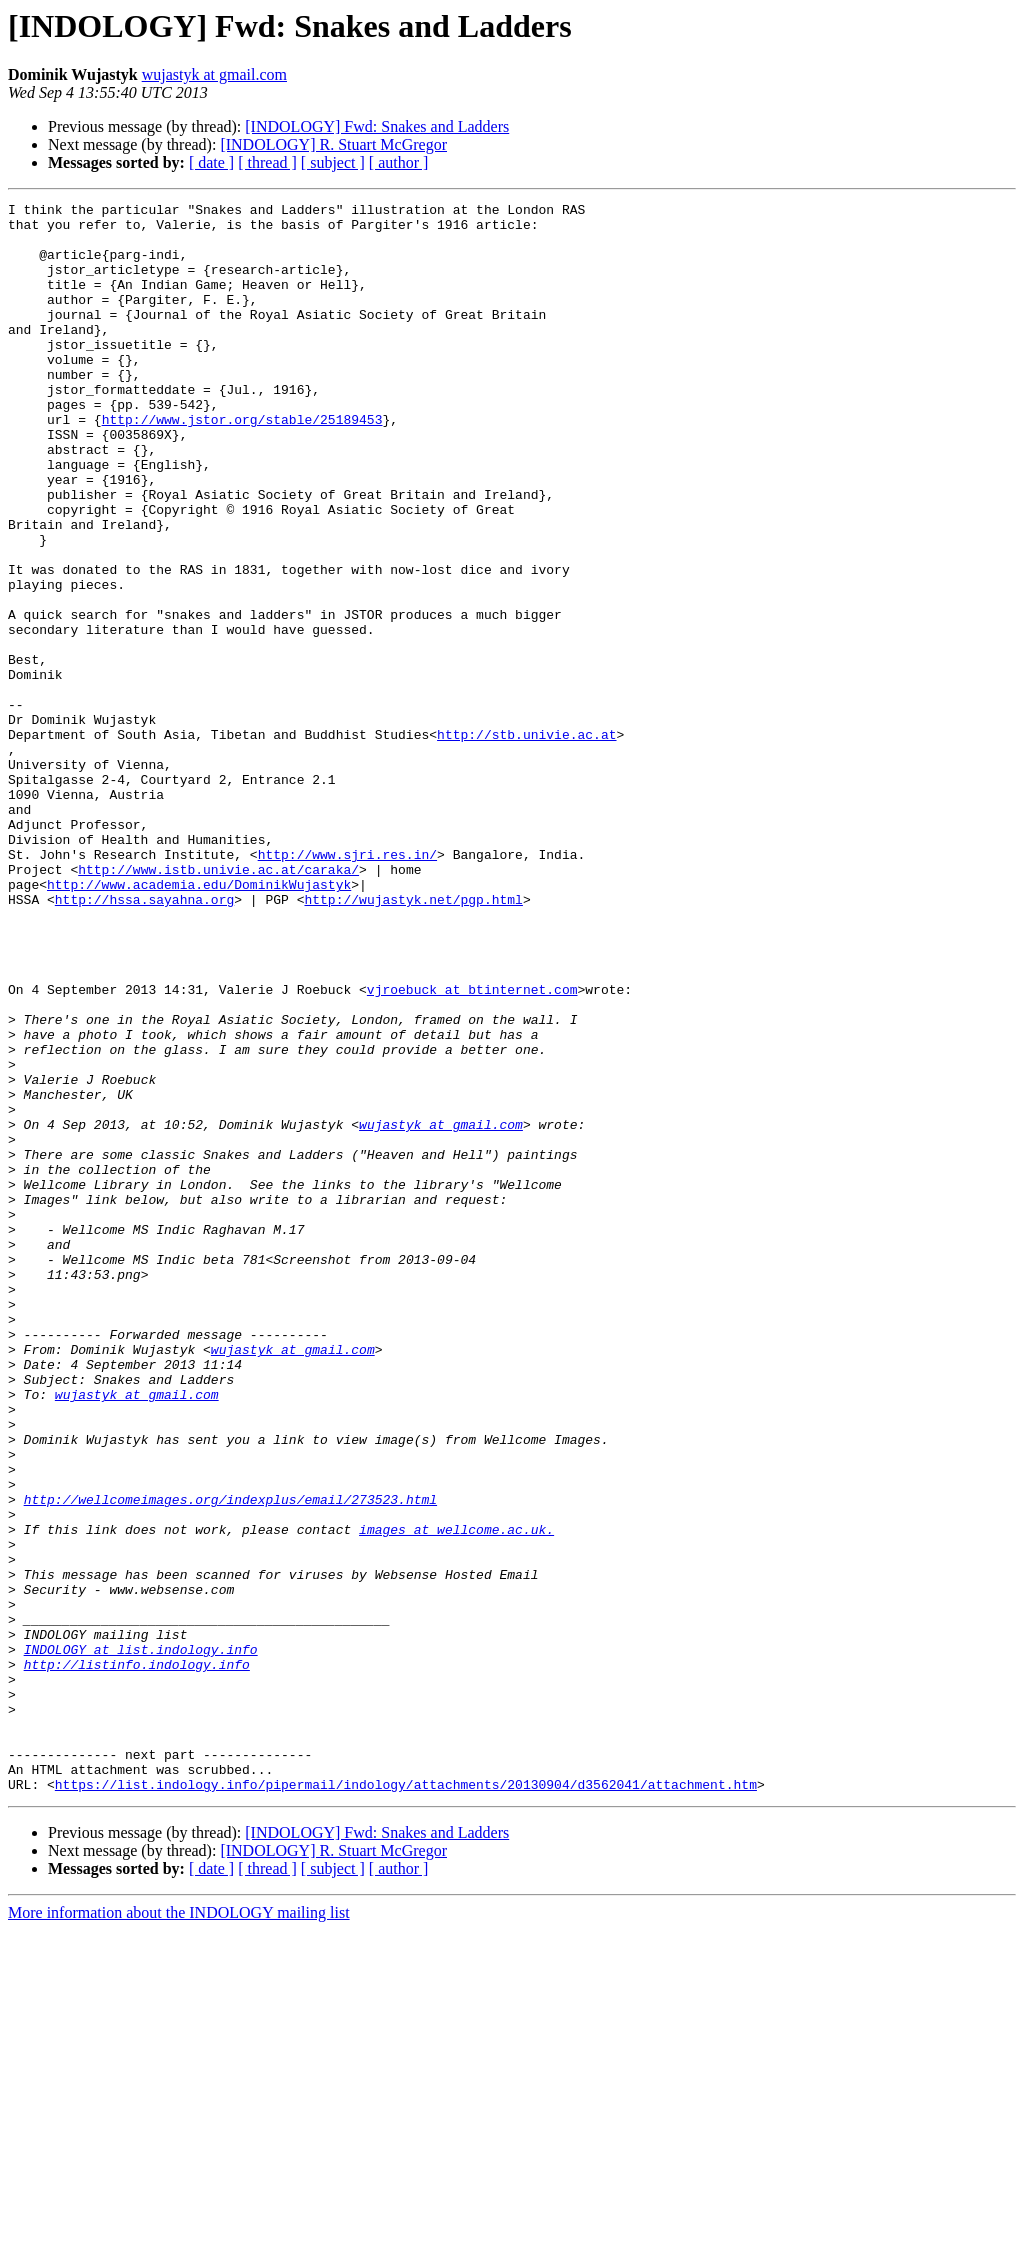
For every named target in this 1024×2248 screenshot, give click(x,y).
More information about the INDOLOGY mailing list (179, 2230)
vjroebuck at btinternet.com (472, 1148)
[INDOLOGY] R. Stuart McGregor (333, 144)
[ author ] (399, 162)
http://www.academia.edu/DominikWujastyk (199, 1022)
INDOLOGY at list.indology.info (141, 1940)
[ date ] (211, 162)
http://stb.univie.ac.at (526, 842)
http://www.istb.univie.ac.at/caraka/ (218, 1004)
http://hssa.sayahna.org (144, 1040)
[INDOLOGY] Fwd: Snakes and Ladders (377, 126)
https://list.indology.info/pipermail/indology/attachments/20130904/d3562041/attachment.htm (406, 2102)
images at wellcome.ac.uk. (456, 1796)
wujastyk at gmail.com (214, 74)
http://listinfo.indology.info (137, 1958)
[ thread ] (267, 162)
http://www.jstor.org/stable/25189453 (242, 464)
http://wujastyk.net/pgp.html (413, 1040)
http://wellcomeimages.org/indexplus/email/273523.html (230, 1760)
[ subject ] (333, 162)
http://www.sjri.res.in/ (347, 986)
